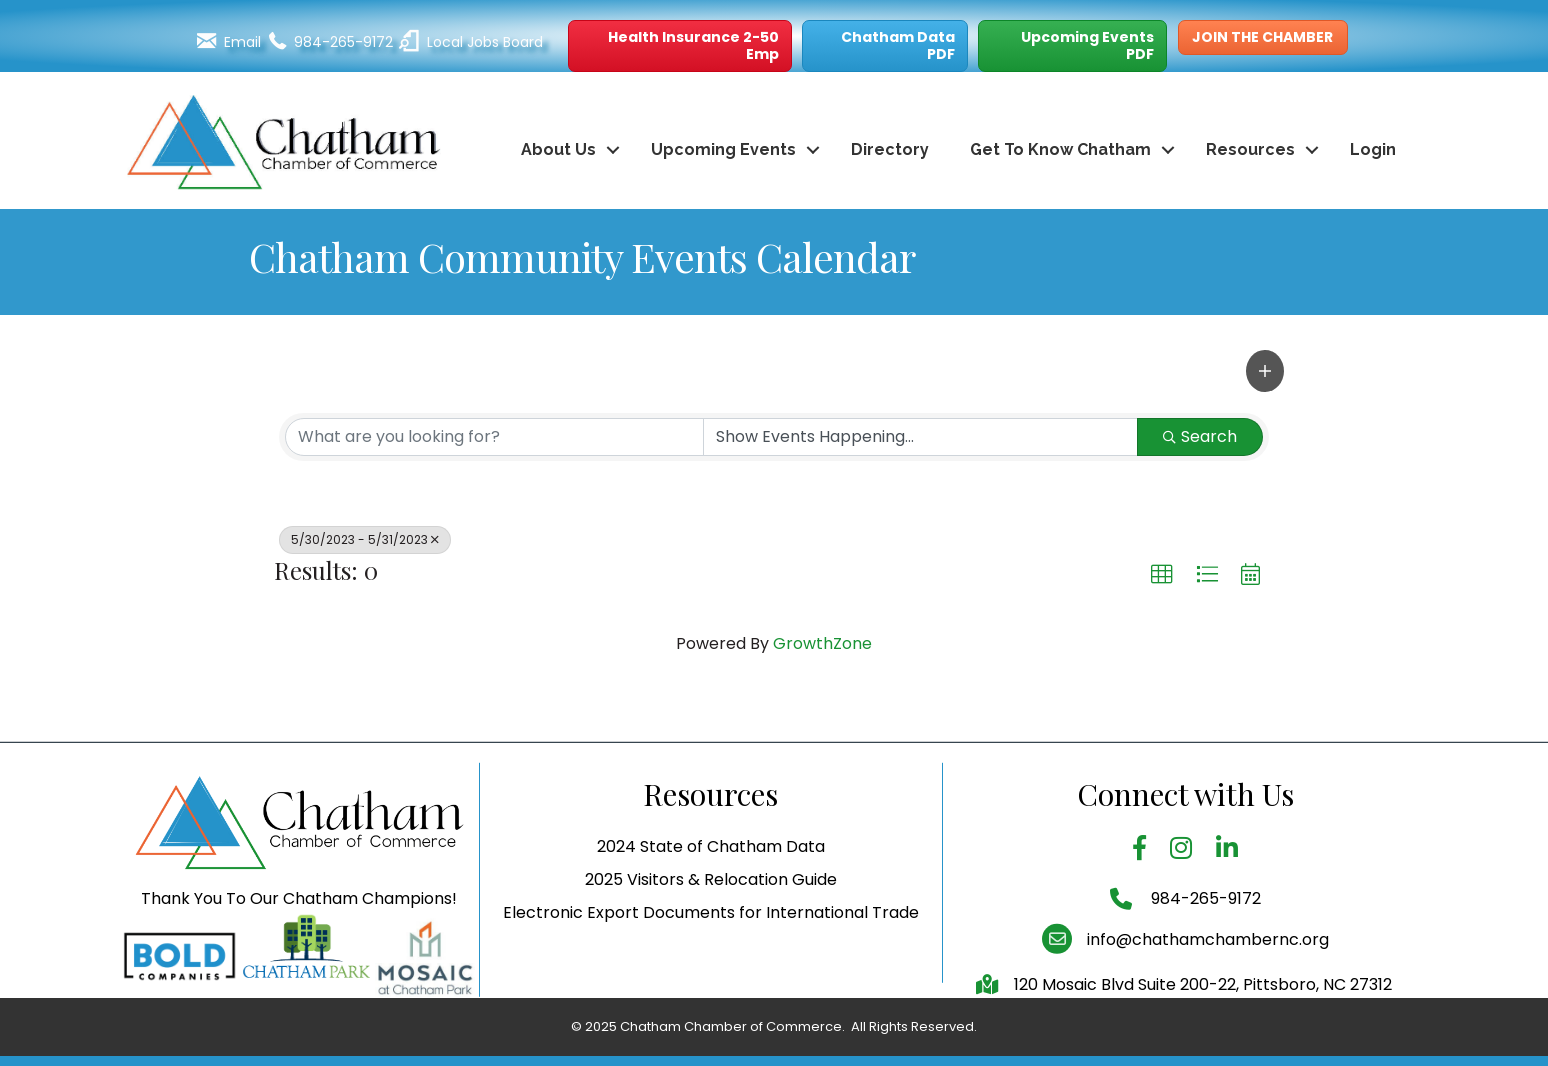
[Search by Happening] (920, 437)
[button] (680, 46)
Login (1373, 149)
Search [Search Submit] (1200, 436)
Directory (890, 149)
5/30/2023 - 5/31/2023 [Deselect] (365, 539)
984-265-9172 (1204, 937)
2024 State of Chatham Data (711, 885)
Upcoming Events (723, 149)
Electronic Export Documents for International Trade (711, 951)
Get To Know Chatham (1060, 149)
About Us (558, 149)
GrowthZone (822, 643)
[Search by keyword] (494, 437)
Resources (1250, 149)
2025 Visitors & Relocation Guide (711, 918)
